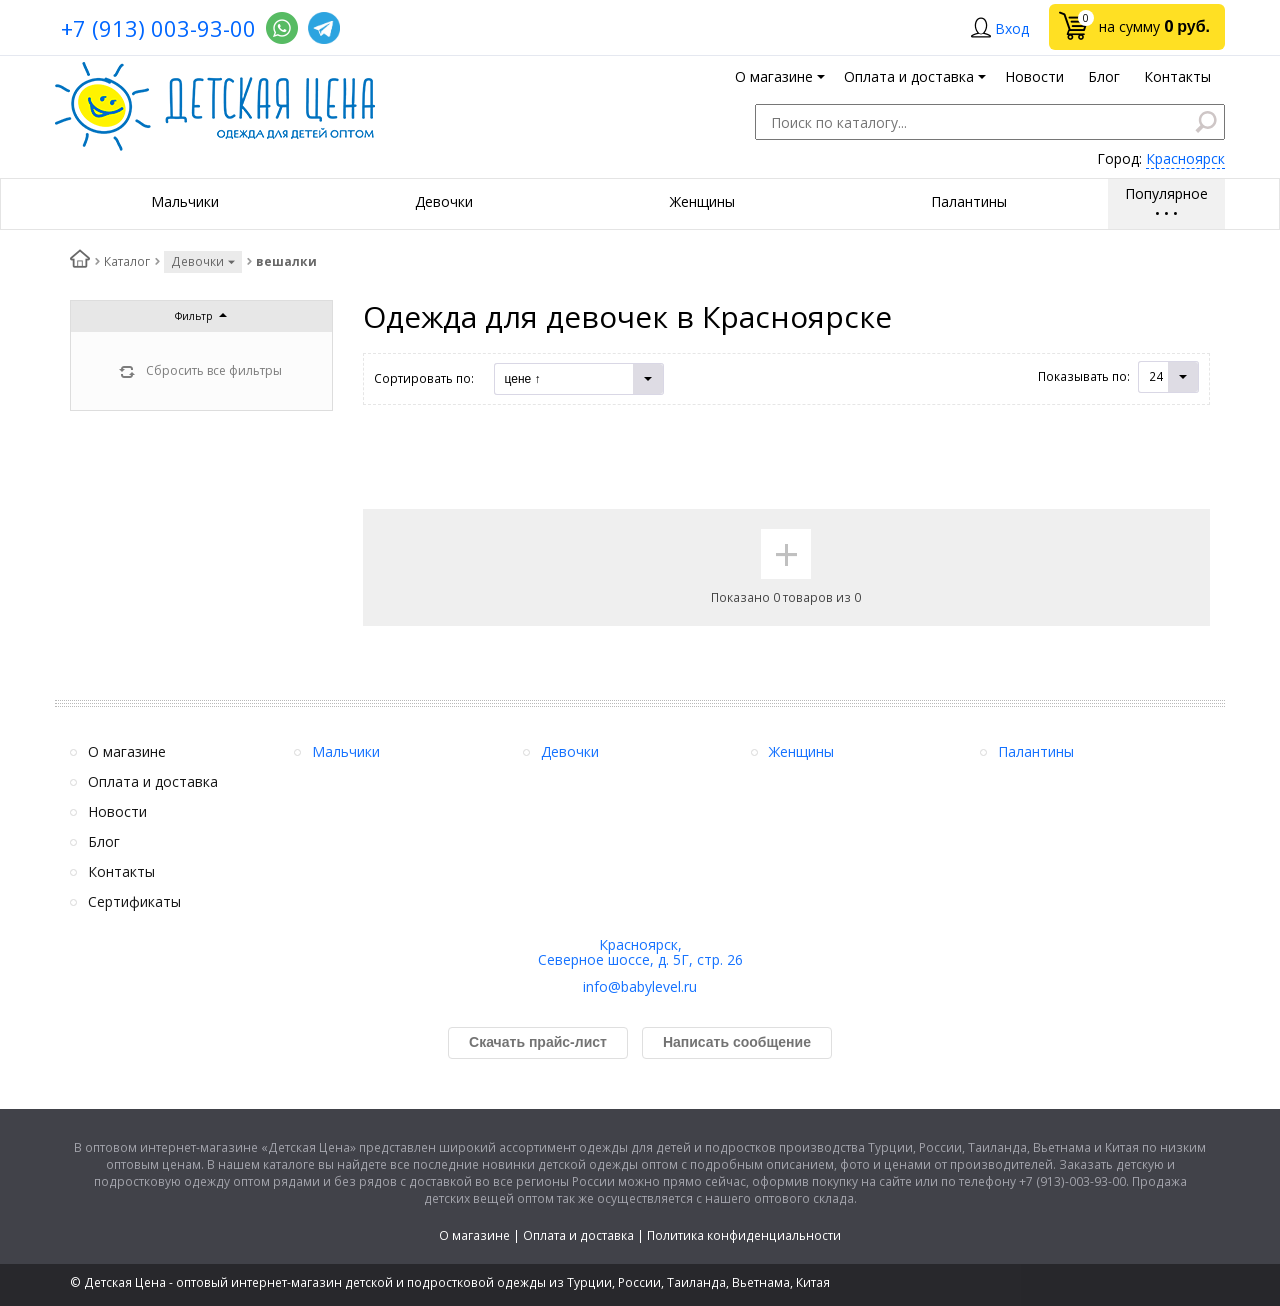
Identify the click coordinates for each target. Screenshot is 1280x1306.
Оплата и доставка (578, 1235)
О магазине (474, 1235)
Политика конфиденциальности (744, 1235)
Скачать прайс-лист (538, 1042)
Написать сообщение (737, 1042)
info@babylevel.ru (640, 986)
